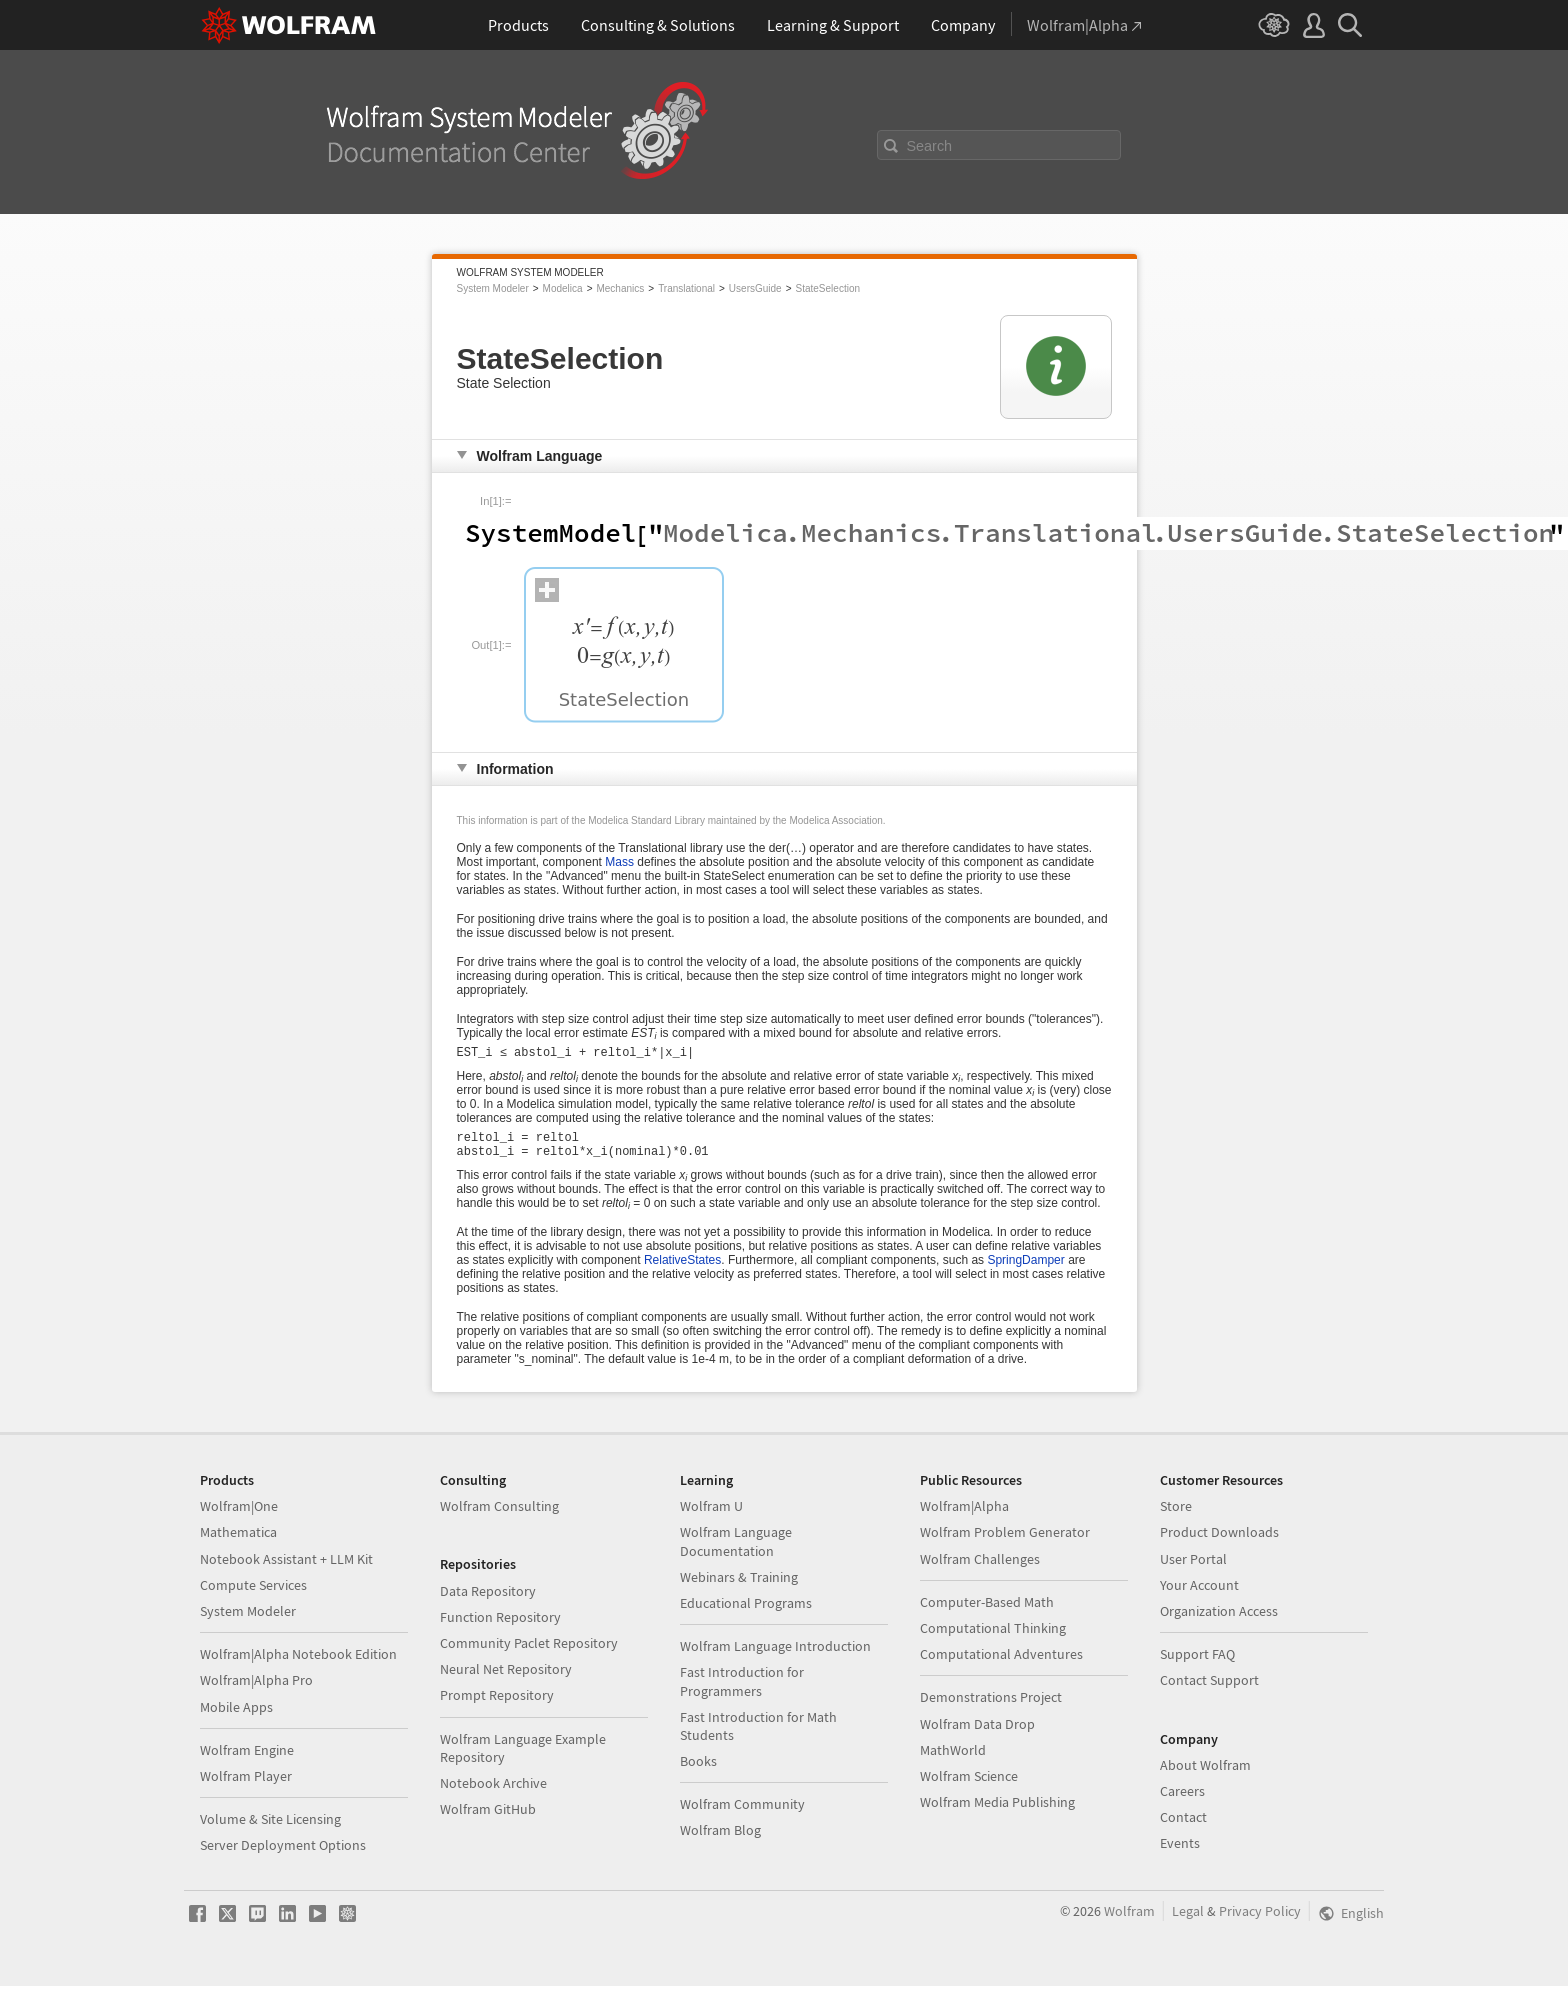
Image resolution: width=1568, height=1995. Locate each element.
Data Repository (488, 1600)
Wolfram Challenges (980, 1568)
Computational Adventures (1001, 1663)
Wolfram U (711, 1515)
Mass (619, 862)
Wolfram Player (246, 1785)
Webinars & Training (739, 1586)
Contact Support (1209, 1689)
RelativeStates (682, 1269)
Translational (686, 288)
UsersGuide (755, 288)
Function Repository (500, 1626)
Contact (1183, 1826)
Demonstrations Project (991, 1706)
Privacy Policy (1260, 1920)
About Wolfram (1205, 1774)
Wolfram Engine (247, 1759)
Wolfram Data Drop (977, 1733)
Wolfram (1129, 1920)
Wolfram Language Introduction (775, 1655)
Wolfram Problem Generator (1005, 1541)
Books (698, 1770)
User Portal (1193, 1568)
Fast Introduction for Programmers (742, 1690)
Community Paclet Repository (529, 1652)
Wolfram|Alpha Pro (256, 1689)
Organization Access (1219, 1620)
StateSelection (828, 288)
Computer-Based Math (987, 1611)
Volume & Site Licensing (270, 1828)
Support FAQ (1197, 1663)
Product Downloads (1219, 1541)
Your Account (1199, 1594)
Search (930, 146)
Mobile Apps (236, 1716)
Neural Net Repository (506, 1678)
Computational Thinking (993, 1637)
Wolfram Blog (720, 1839)
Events (1180, 1852)
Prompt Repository (497, 1704)
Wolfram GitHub (488, 1818)
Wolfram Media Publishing (997, 1811)
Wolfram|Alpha (964, 1515)
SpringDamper (1025, 1269)
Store (1176, 1515)
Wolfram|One (239, 1515)
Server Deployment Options (283, 1854)
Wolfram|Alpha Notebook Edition (298, 1663)
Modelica (563, 288)
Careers (1182, 1800)
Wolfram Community (742, 1813)
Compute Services (253, 1594)
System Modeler (493, 288)
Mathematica (238, 1541)
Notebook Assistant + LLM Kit (286, 1568)
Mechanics (620, 288)
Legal (1188, 1920)
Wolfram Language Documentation (736, 1550)
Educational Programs (746, 1612)
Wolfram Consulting (499, 1515)
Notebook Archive (493, 1792)
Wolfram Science (969, 1785)
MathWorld (953, 1759)
